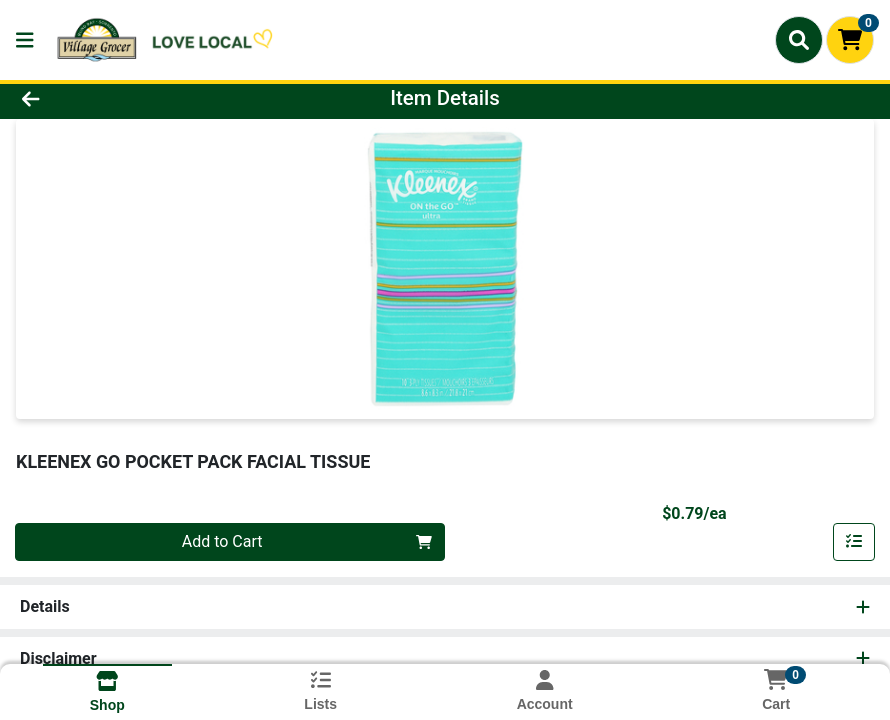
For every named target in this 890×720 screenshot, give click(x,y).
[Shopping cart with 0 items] (850, 40)
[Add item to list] (854, 542)
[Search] (799, 40)
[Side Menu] (25, 40)
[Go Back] (123, 98)
